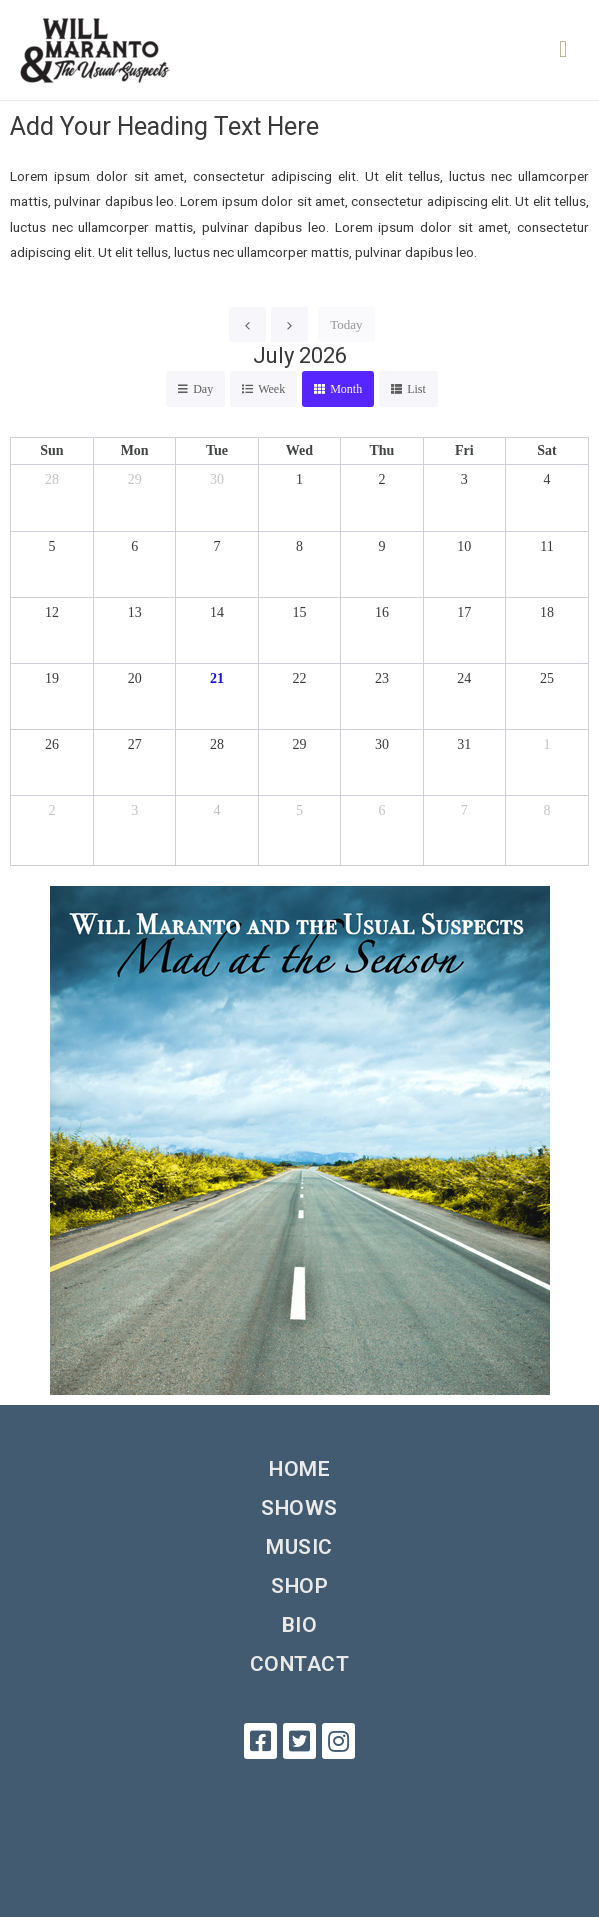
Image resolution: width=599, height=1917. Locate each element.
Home (299, 1469)
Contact (300, 1664)
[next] (289, 324)
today (346, 324)
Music (299, 1547)
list (416, 389)
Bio (300, 1625)
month (346, 389)
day (203, 389)
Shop (299, 1586)
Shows (299, 1508)
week (271, 389)
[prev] (247, 324)
